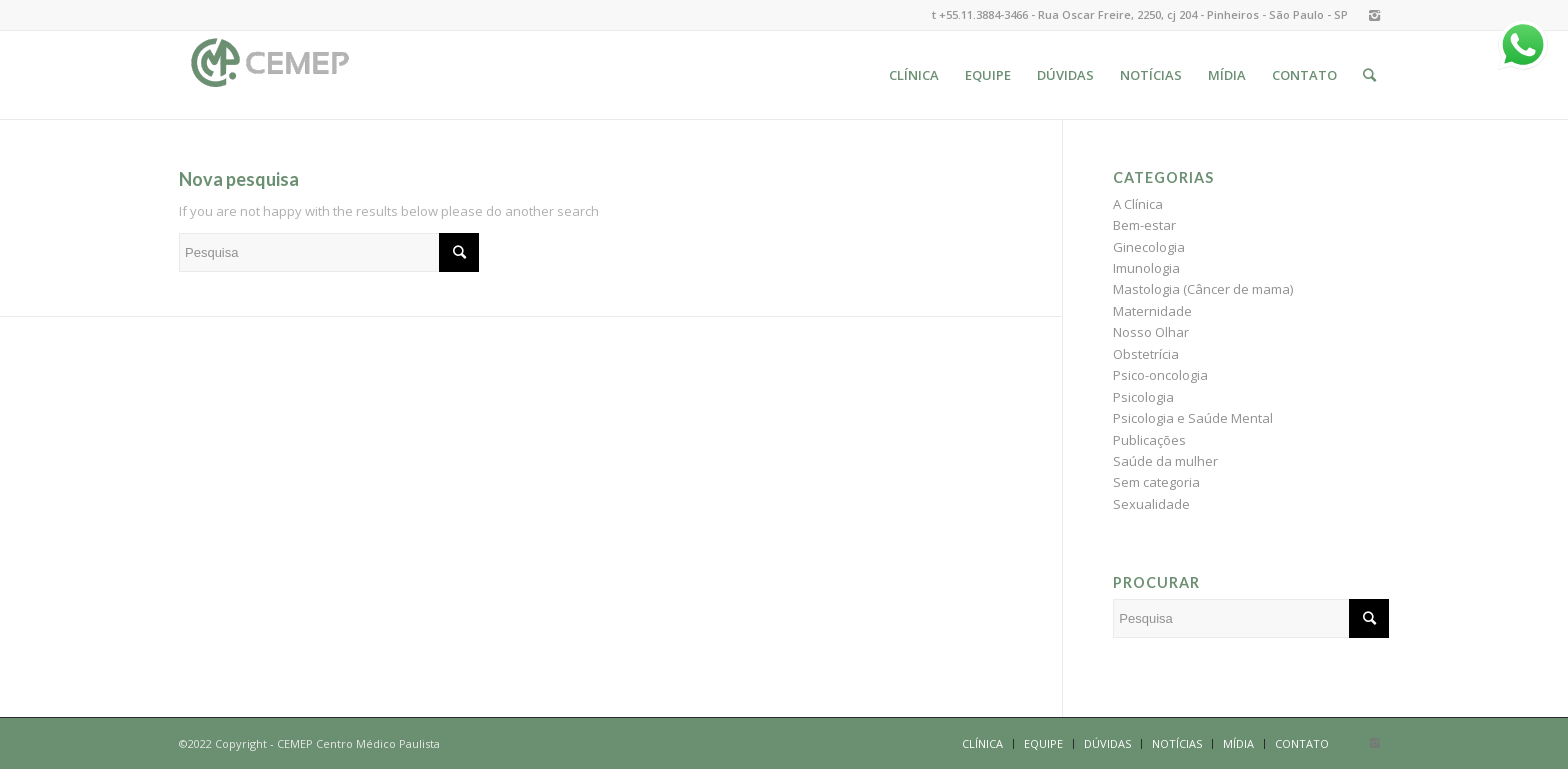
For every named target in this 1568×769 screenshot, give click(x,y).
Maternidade (1152, 311)
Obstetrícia (1146, 354)
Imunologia (1146, 268)
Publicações (1149, 440)
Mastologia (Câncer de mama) (1203, 289)
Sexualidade (1151, 504)
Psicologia (1143, 397)
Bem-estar (1144, 225)
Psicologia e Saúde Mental (1193, 418)
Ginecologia (1149, 247)
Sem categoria (1156, 482)
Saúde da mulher (1165, 461)
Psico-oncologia (1160, 375)
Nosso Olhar (1151, 332)
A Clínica (1138, 204)
